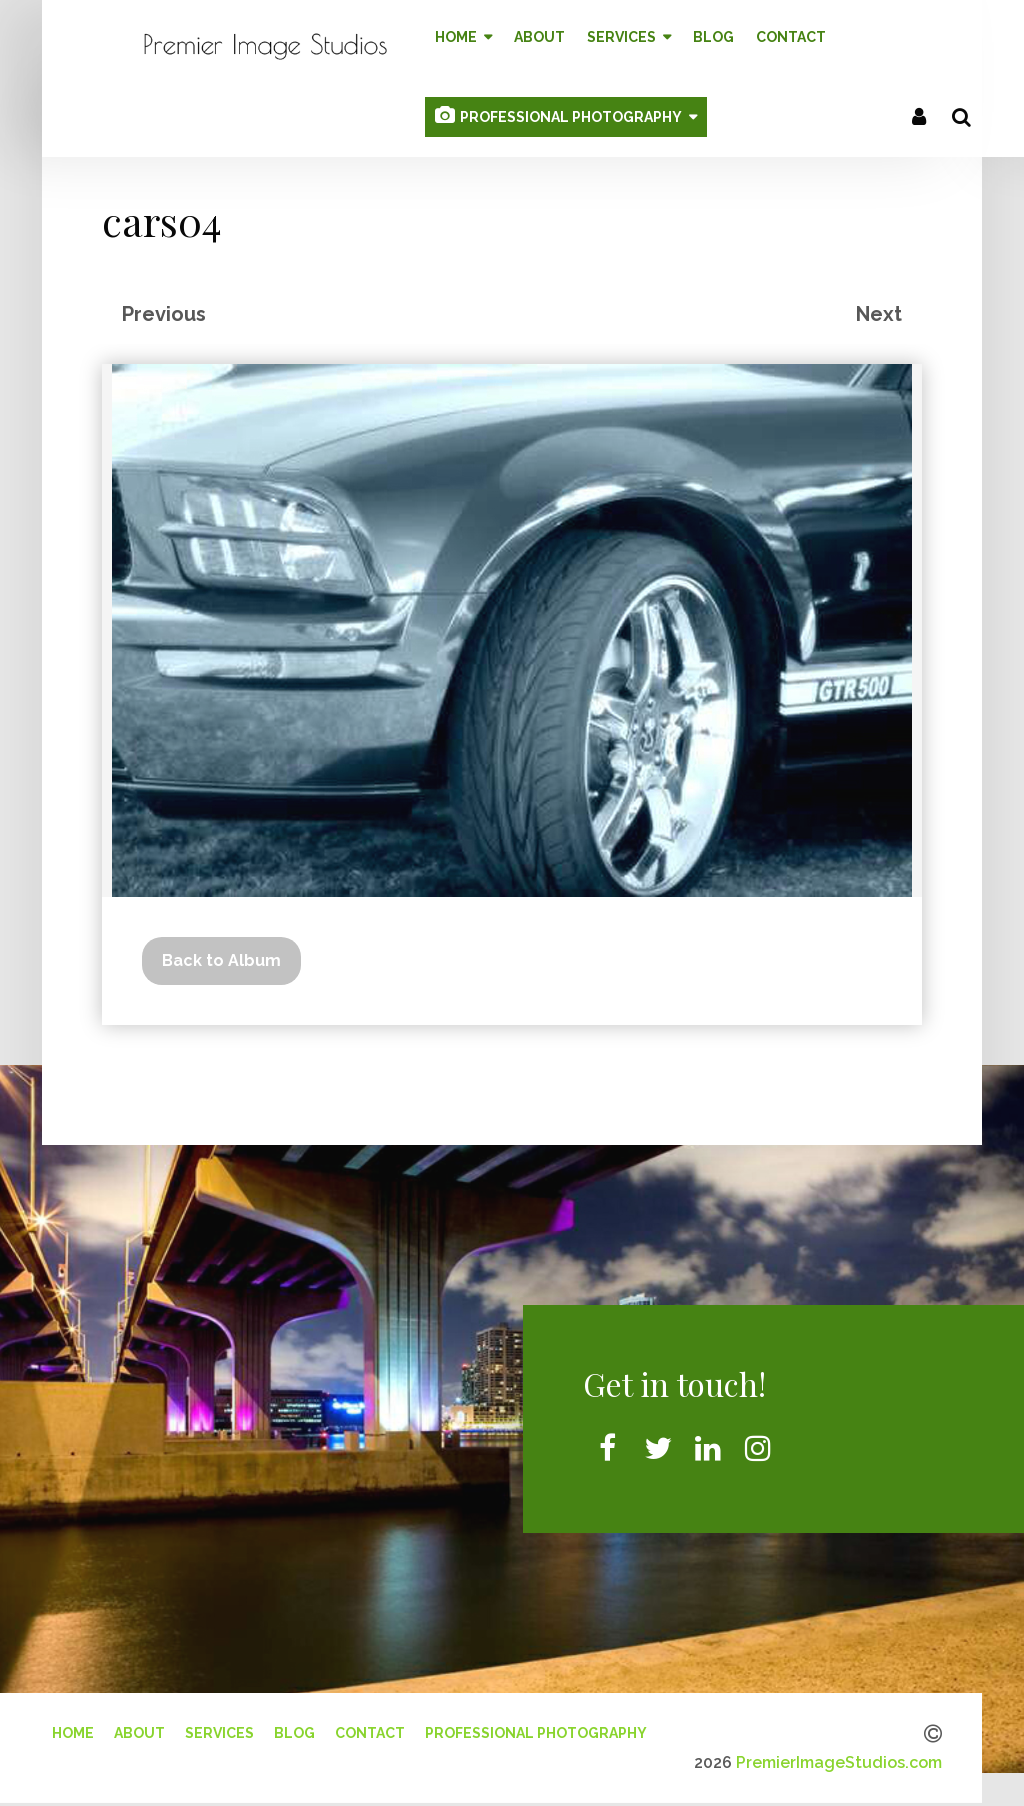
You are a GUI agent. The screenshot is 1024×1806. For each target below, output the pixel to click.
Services (219, 1728)
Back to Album (221, 955)
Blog (294, 1728)
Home (73, 1728)
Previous (164, 309)
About (139, 1728)
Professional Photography (536, 1728)
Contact (370, 1728)
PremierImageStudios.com (839, 1757)
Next (879, 309)
